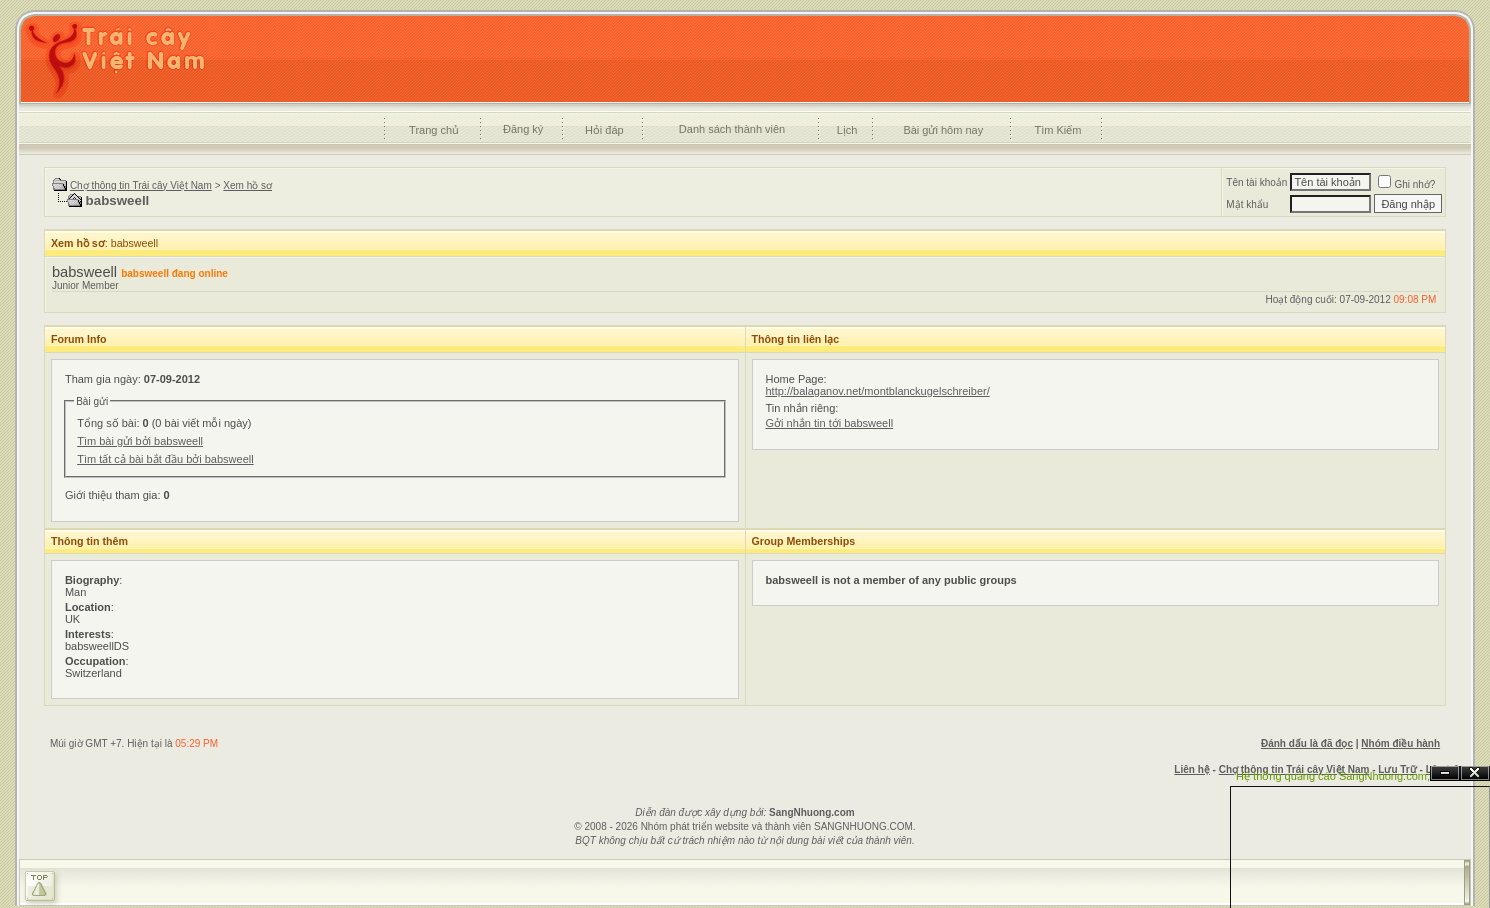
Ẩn (1445, 773)
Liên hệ (1191, 769)
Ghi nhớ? (1406, 184)
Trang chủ (434, 130)
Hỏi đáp (604, 130)
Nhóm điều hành (1400, 743)
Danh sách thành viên (732, 129)
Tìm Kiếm (1057, 130)
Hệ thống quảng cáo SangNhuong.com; (1333, 776)
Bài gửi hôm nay (943, 130)
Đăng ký (523, 129)
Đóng (1475, 773)
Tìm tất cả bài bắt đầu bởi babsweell (165, 459)
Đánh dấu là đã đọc (1307, 743)
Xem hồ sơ (247, 185)
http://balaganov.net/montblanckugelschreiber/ (878, 391)
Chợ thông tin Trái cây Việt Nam (141, 185)
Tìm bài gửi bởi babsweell (140, 441)
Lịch (847, 130)
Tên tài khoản (1256, 182)
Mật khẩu (1247, 204)
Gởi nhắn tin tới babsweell (830, 423)
